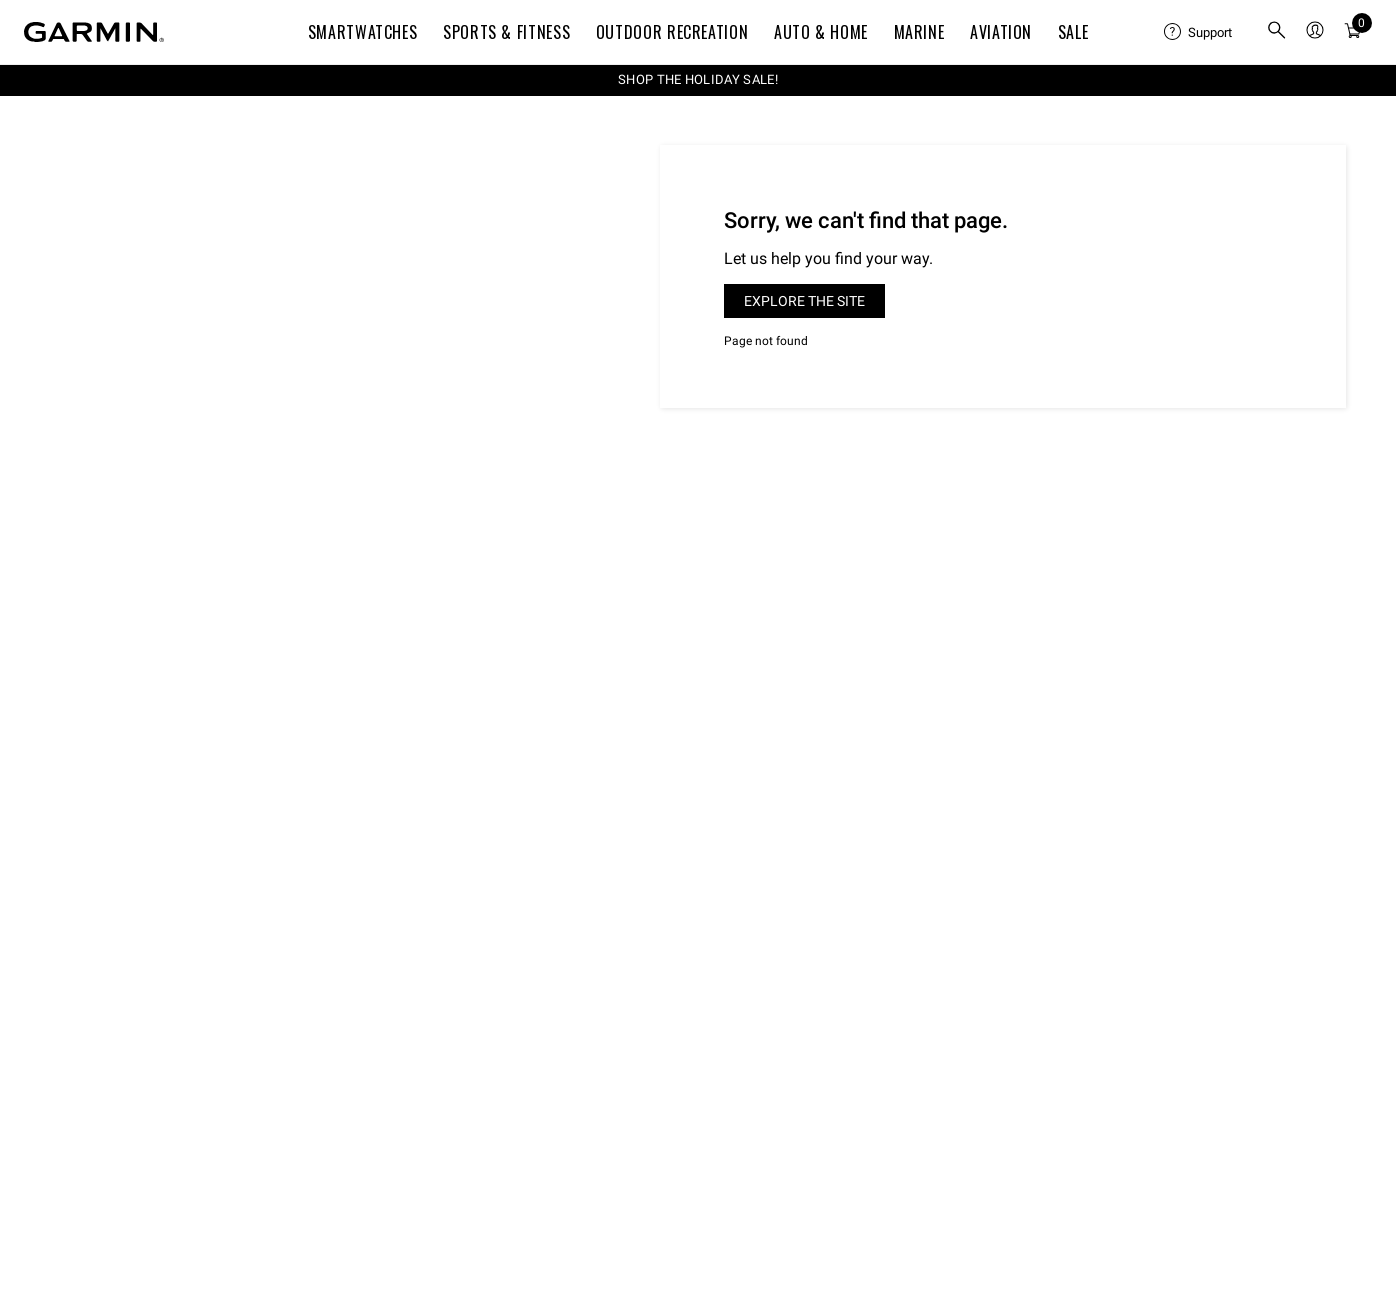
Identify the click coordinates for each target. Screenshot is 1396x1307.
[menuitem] (1199, 32)
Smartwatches (363, 32)
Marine (919, 32)
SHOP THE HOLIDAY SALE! (698, 79)
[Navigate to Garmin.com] (94, 32)
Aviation (1001, 32)
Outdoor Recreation (672, 32)
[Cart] (1353, 32)
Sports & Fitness (506, 32)
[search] (1277, 32)
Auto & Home (821, 32)
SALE (1073, 32)
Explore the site (804, 301)
